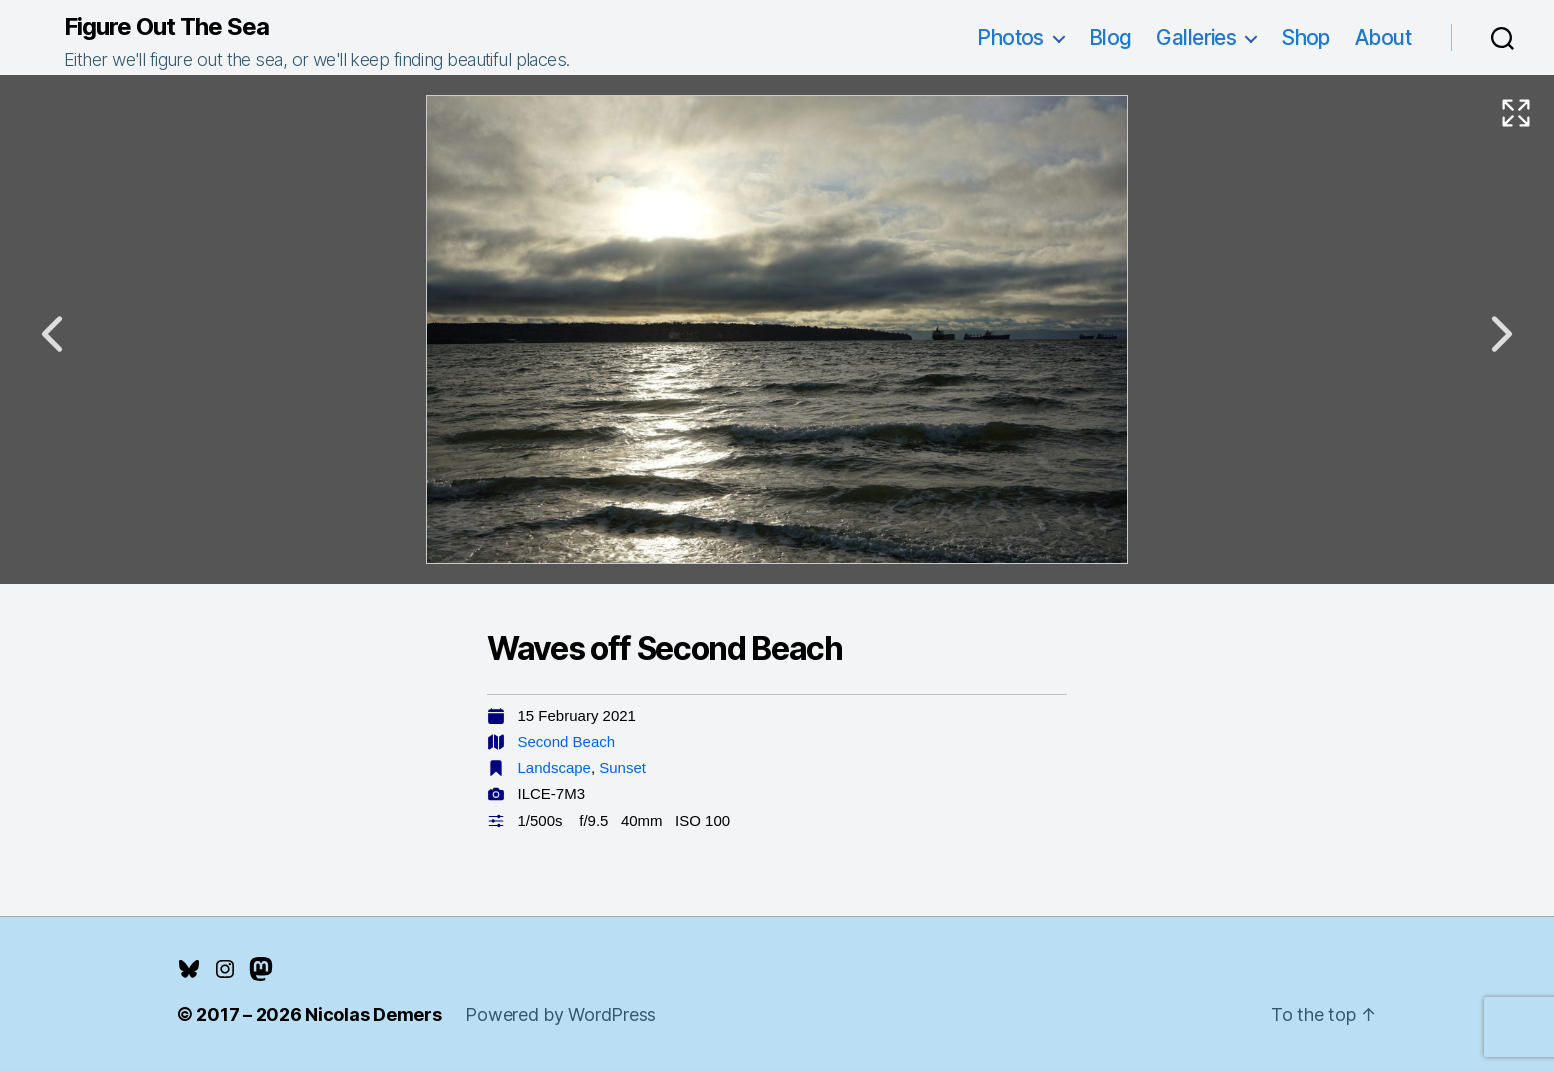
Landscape (554, 767)
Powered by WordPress (560, 1014)
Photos (1010, 37)
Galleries (1196, 37)
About (1383, 37)
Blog (1110, 37)
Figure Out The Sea (166, 27)
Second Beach (567, 741)
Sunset (622, 767)
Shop (1305, 37)
